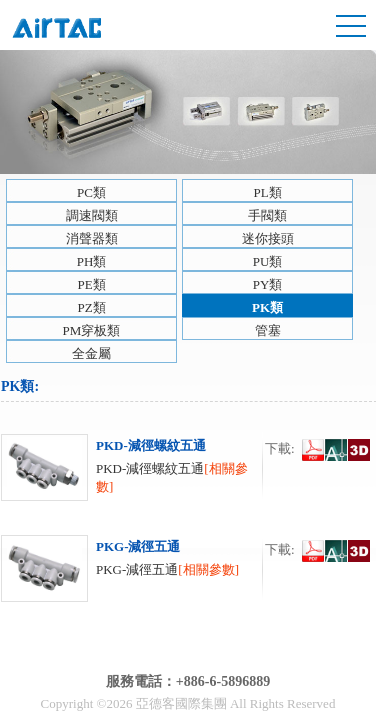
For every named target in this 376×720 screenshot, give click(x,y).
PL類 (267, 192)
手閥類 (267, 215)
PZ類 (91, 307)
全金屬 (91, 353)
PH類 (92, 261)
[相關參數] (208, 569)
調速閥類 (92, 215)
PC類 (91, 192)
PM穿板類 (92, 330)
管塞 (268, 330)
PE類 (91, 284)
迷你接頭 (268, 238)
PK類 (267, 307)
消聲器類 (92, 238)
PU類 (268, 261)
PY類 (268, 284)
